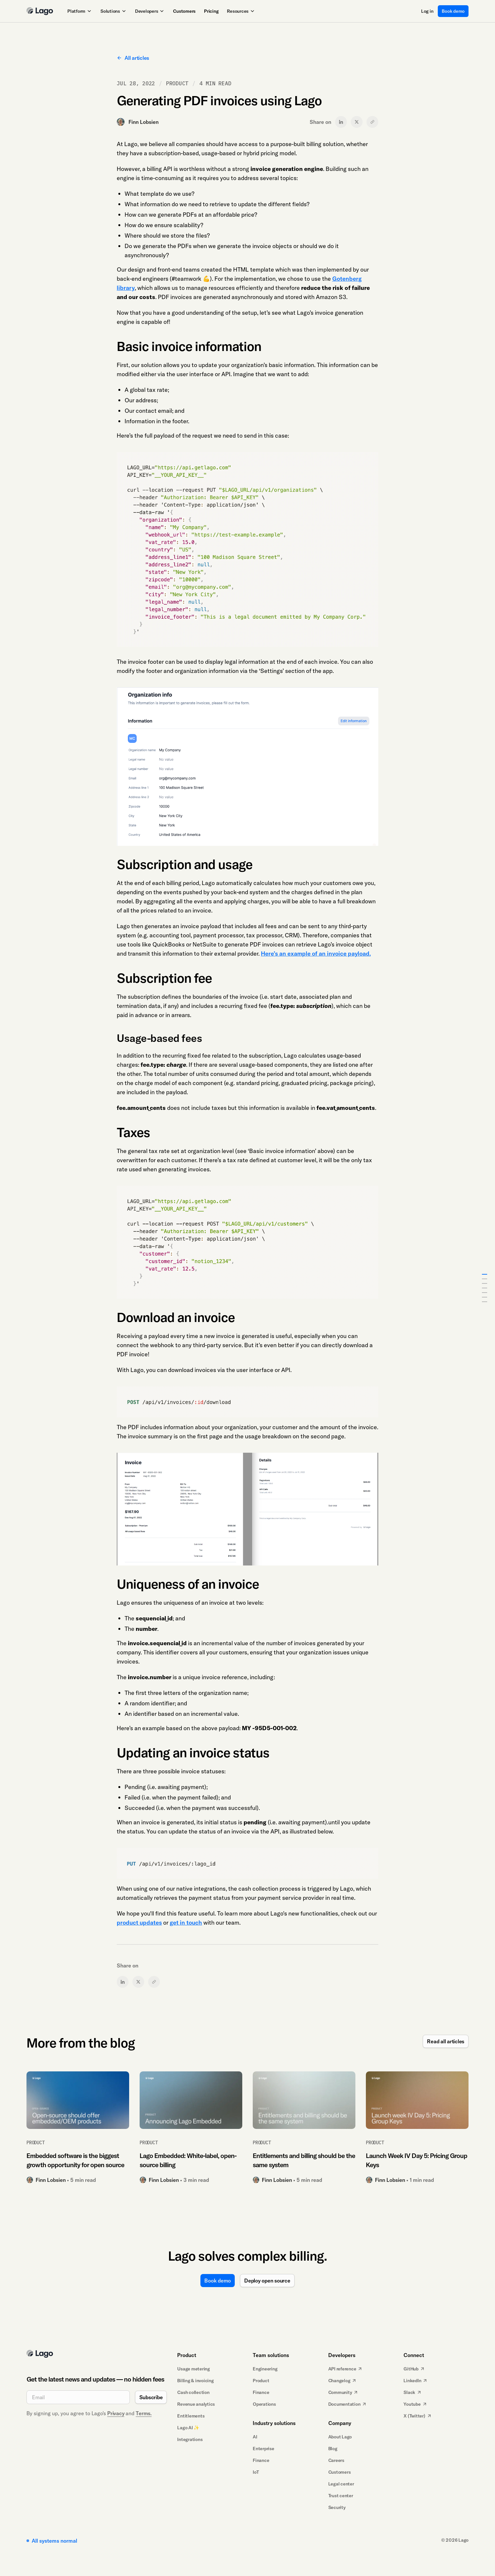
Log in (427, 11)
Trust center (340, 2496)
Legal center (341, 2484)
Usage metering (193, 2369)
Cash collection (193, 2392)
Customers (184, 11)
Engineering (265, 2369)
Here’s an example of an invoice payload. (316, 953)
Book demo (453, 11)
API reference (345, 2369)
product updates (139, 1922)
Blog (332, 2448)
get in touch (186, 1922)
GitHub (414, 2369)
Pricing (211, 11)
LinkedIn (415, 2381)
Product (261, 2381)
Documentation (347, 2404)
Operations (264, 2404)
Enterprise (263, 2448)
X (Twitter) (417, 2416)
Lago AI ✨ (188, 2428)
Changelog (342, 2381)
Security (337, 2507)
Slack (412, 2392)
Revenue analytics (196, 2404)
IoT (256, 2472)
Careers (336, 2460)
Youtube (415, 2404)
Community (343, 2392)
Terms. (144, 2413)
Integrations (189, 2439)
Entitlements (190, 2416)
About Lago (340, 2437)
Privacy (115, 2413)
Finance (261, 2392)
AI (255, 2437)
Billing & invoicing (195, 2381)
